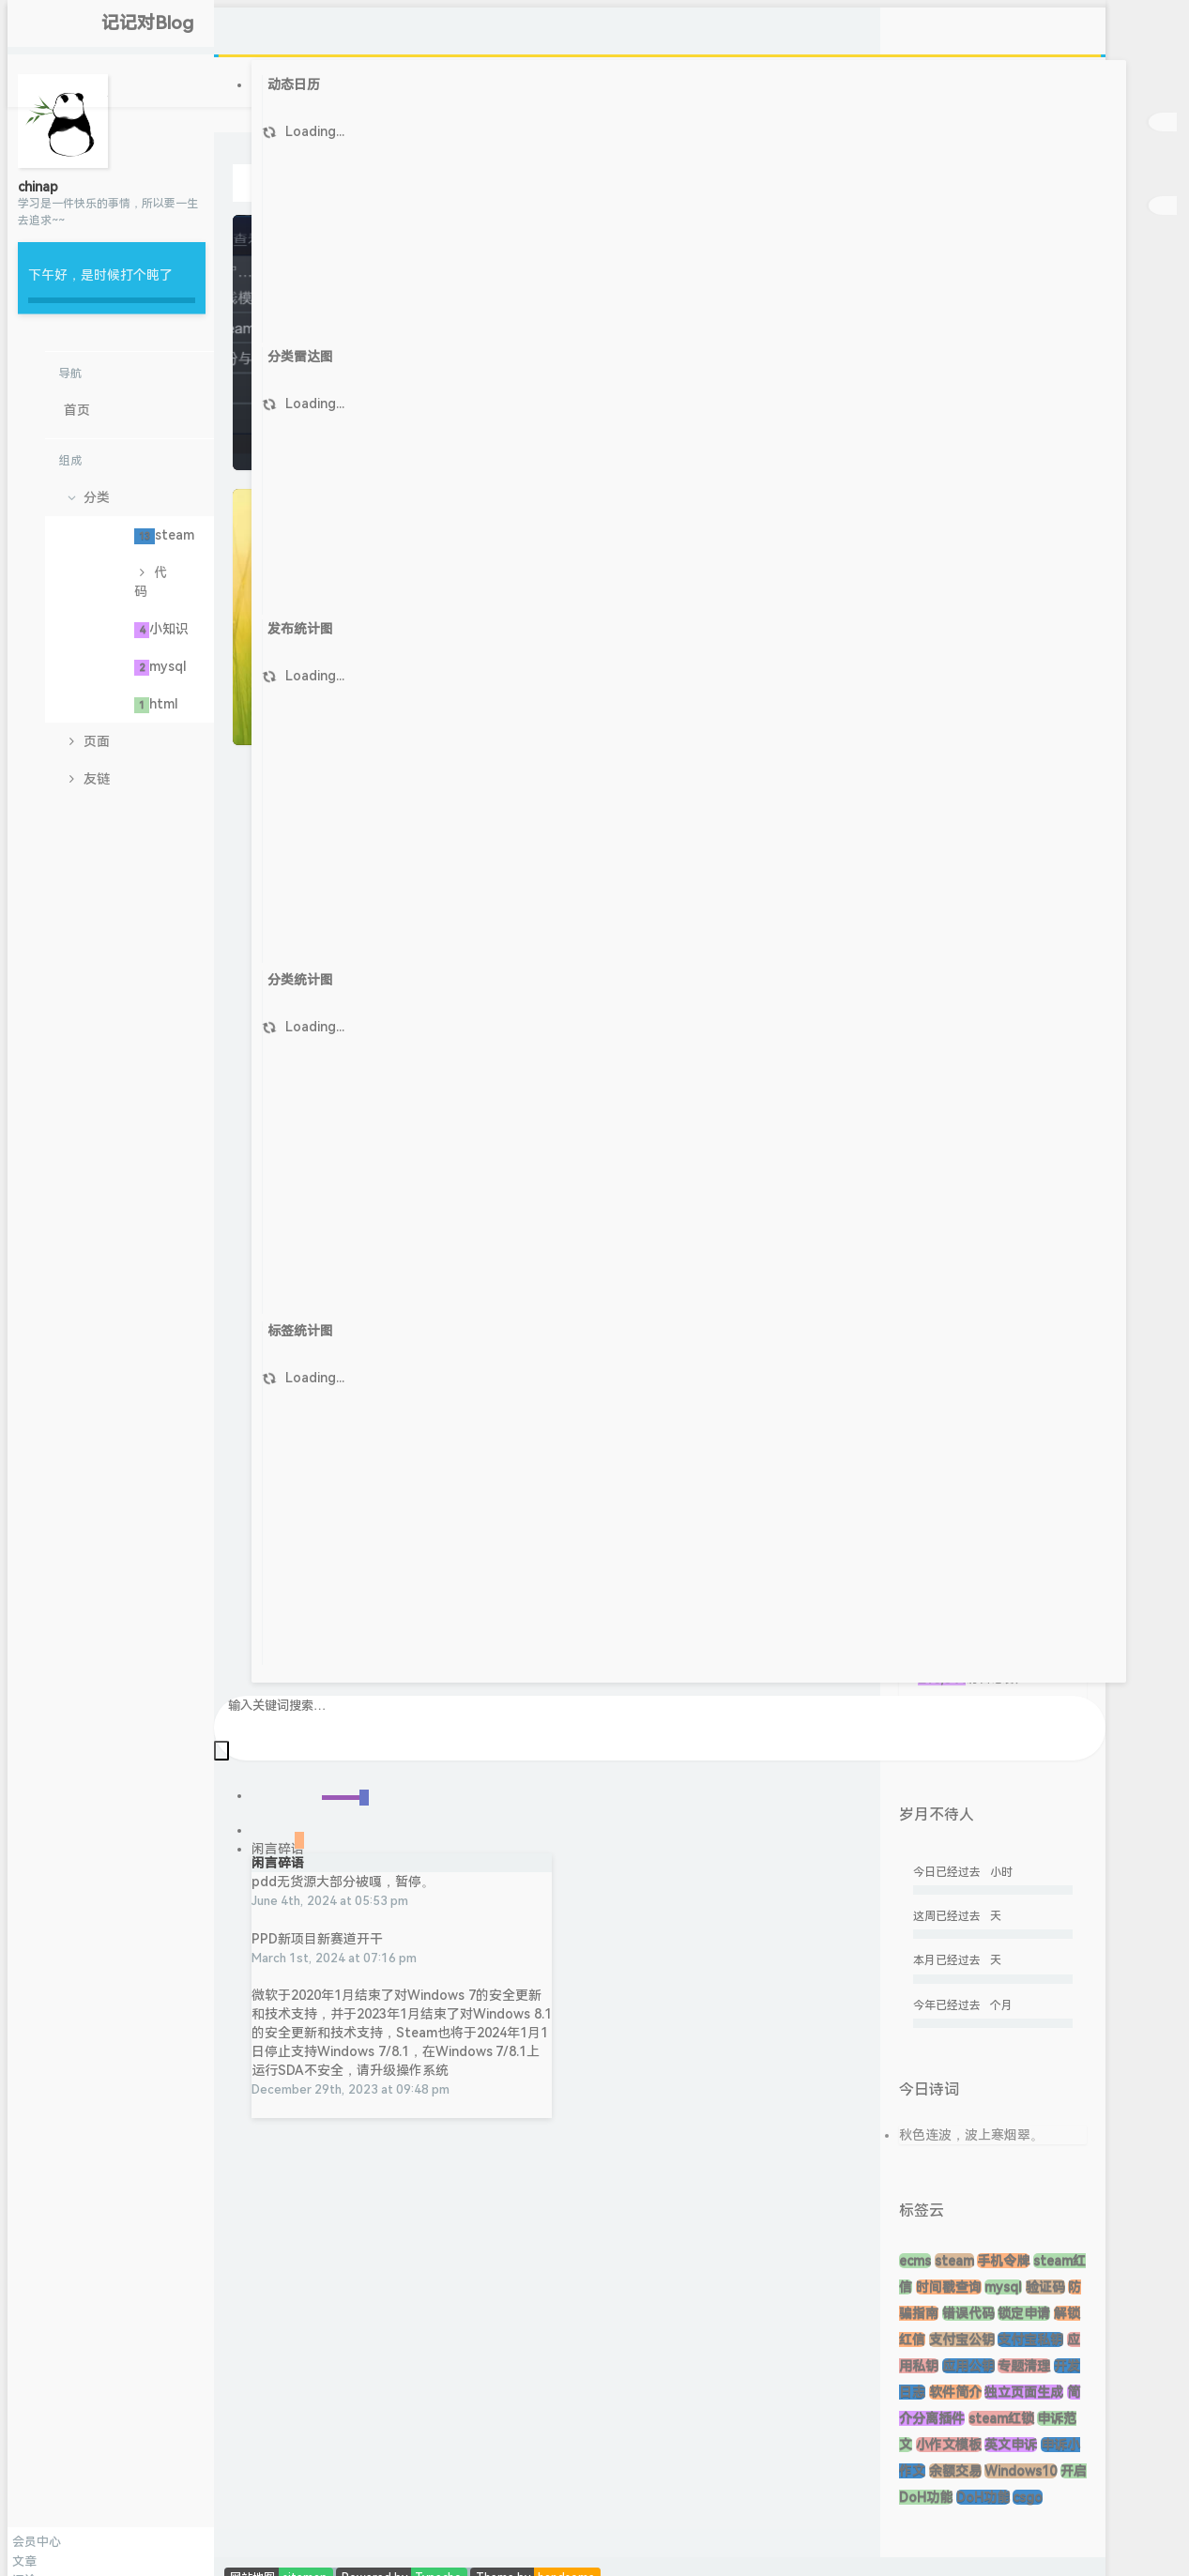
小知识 (161, 629)
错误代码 (968, 2313)
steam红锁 (1001, 2418)
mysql (160, 667)
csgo (1028, 2497)
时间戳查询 (949, 2286)
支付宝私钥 (1030, 2339)
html (156, 704)
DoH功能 (983, 2497)
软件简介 (955, 2392)
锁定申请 (1024, 2313)
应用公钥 (968, 2365)
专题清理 (1024, 2365)
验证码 (1045, 2286)
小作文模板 (949, 2444)
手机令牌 (1003, 2260)
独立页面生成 (1023, 2392)
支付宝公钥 (962, 2339)
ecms (915, 2260)
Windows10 (1020, 2470)
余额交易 (955, 2470)
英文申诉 (1010, 2444)
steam (164, 535)
